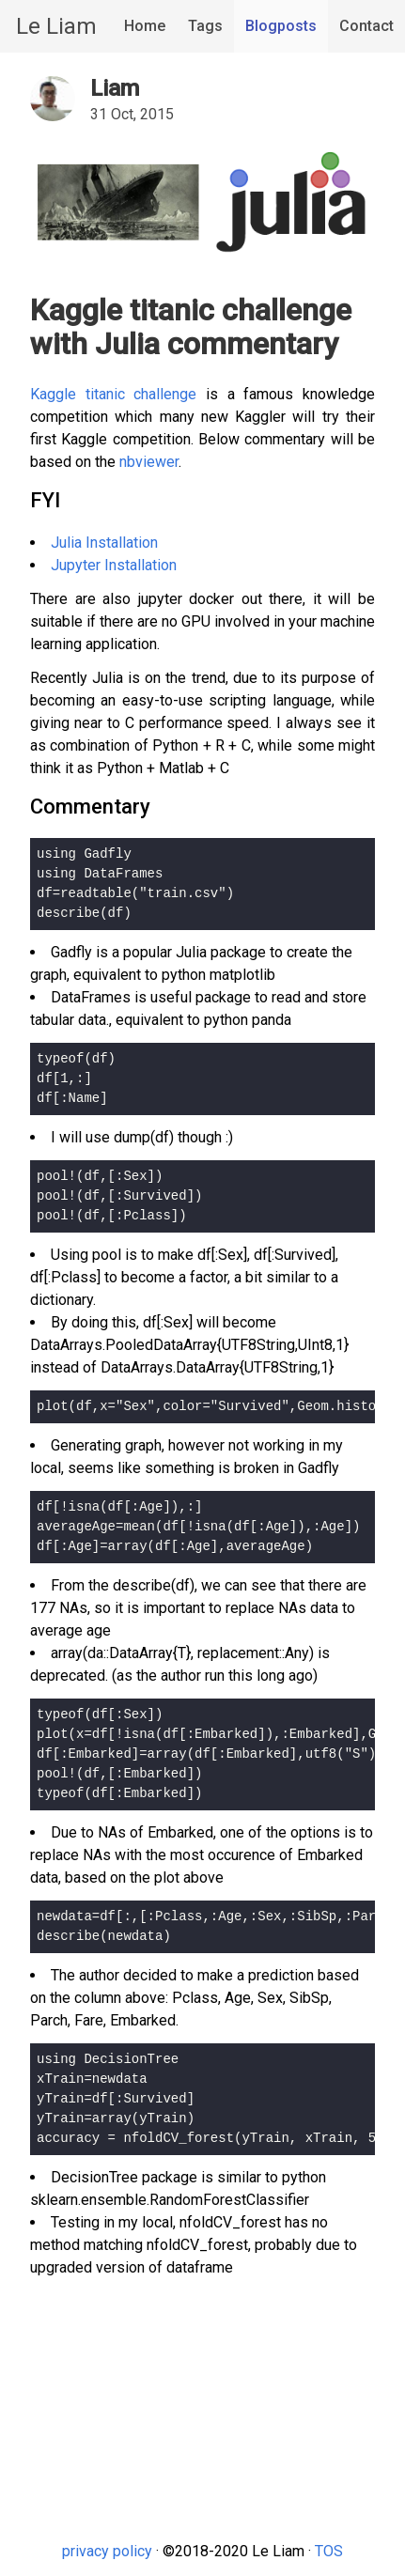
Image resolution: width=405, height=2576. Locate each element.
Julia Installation (104, 542)
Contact (366, 26)
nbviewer (149, 462)
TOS (329, 2551)
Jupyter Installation (114, 565)
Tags (205, 26)
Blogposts (281, 26)
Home (144, 26)
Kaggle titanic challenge (113, 394)
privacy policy (107, 2551)
